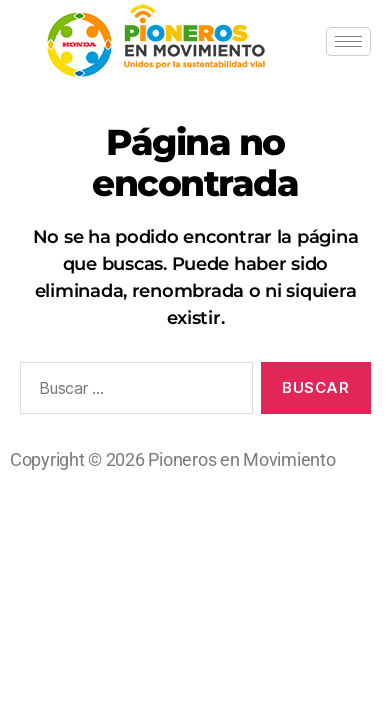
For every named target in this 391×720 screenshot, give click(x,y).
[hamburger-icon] (348, 41)
